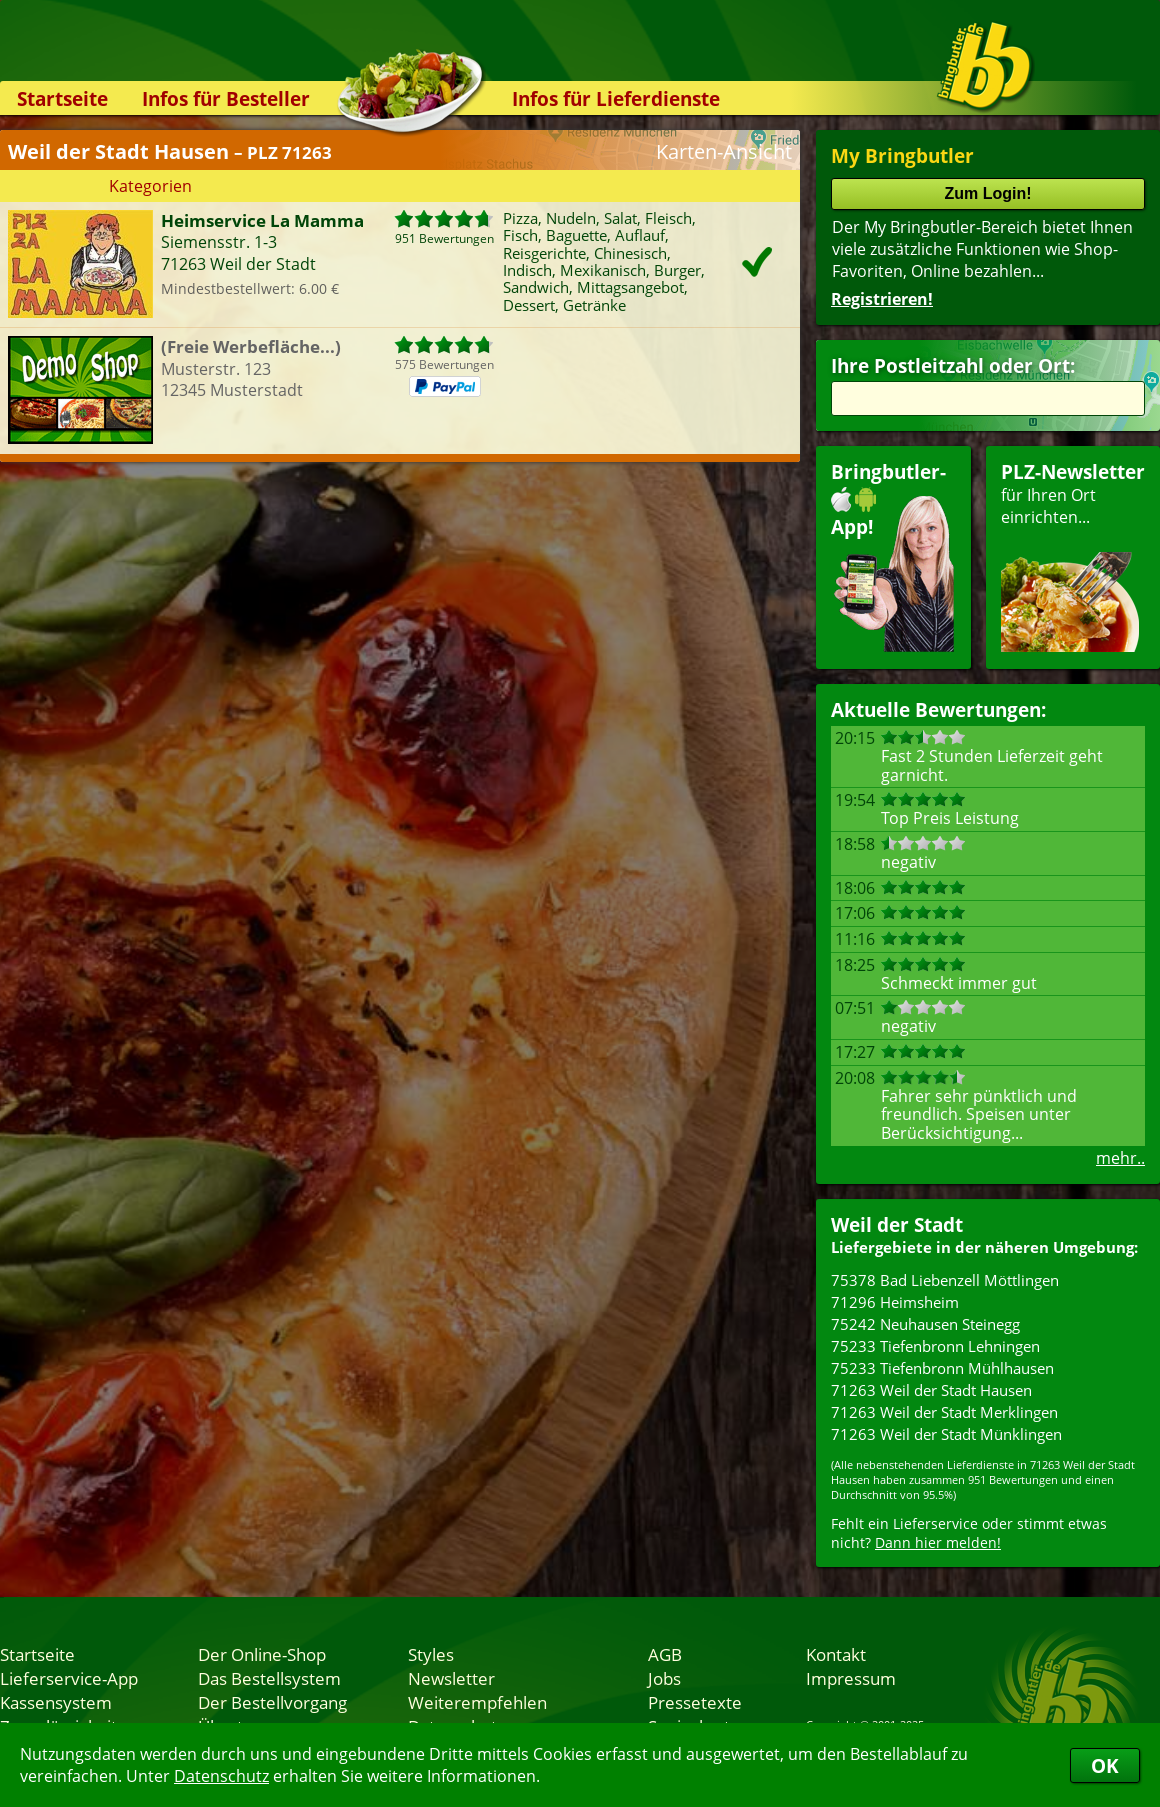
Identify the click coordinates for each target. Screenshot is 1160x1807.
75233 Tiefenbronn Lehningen (935, 1346)
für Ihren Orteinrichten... (1073, 555)
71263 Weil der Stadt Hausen (931, 1390)
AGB (665, 1654)
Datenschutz (221, 1776)
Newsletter (451, 1678)
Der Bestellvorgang (272, 1702)
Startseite (62, 98)
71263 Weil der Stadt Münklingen (946, 1434)
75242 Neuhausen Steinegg (925, 1324)
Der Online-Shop (262, 1654)
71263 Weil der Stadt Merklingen (944, 1412)
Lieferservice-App (69, 1678)
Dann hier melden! (938, 1542)
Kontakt (836, 1654)
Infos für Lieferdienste (616, 98)
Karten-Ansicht (724, 151)
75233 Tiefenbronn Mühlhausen (942, 1368)
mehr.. (1120, 1158)
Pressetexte (695, 1702)
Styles (431, 1654)
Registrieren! (882, 299)
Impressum (851, 1678)
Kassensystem (56, 1702)
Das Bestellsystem (269, 1678)
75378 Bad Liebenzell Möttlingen (945, 1280)
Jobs (664, 1678)
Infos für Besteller (226, 98)
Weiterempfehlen (477, 1702)
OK (1105, 1765)
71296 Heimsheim (895, 1302)
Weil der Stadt (897, 1224)
